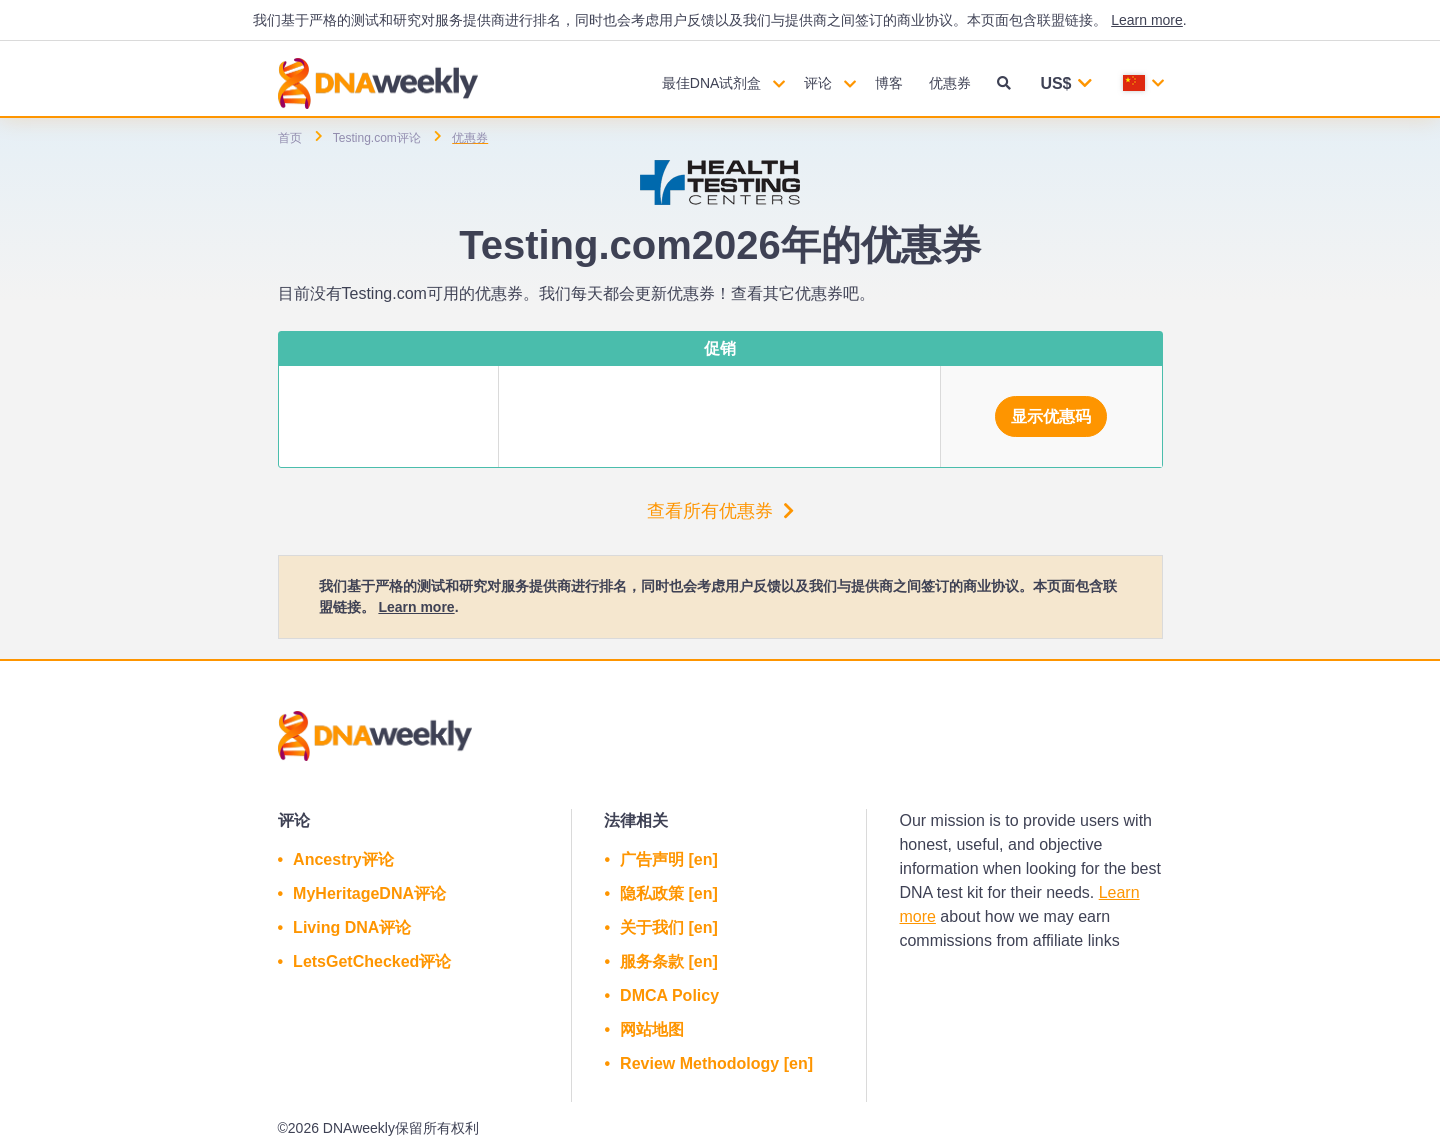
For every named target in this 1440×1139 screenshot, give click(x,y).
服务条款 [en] (669, 961)
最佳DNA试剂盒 (712, 83)
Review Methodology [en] (716, 1063)
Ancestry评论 (343, 859)
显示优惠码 (1051, 416)
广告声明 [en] (669, 859)
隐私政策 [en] (669, 893)
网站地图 (652, 1029)
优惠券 (950, 83)
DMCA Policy (669, 995)
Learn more (1147, 20)
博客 (889, 83)
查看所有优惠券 (720, 511)
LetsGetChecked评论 (372, 961)
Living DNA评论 (352, 927)
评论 (818, 83)
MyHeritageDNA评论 (369, 893)
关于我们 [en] (669, 927)
